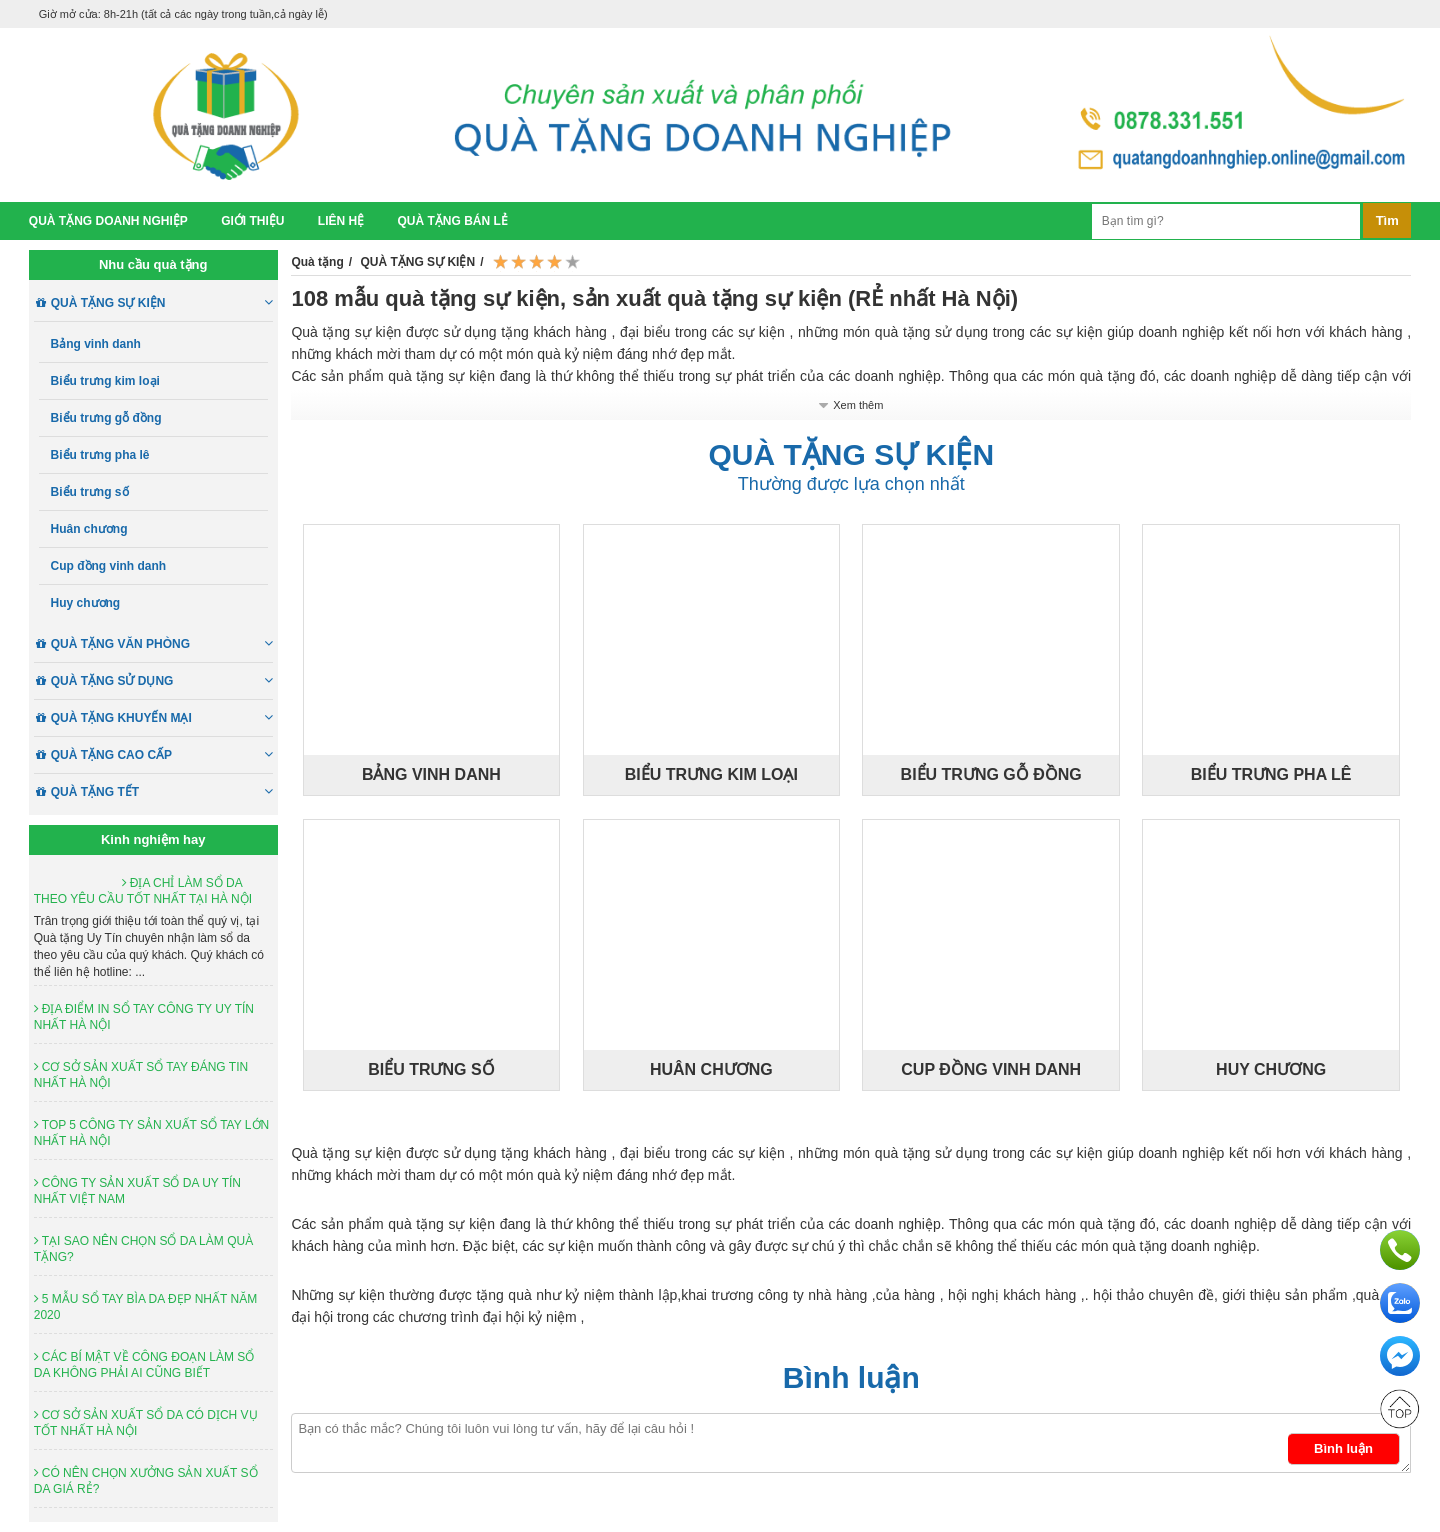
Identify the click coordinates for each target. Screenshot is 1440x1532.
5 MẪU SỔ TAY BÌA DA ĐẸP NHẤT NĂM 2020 (145, 1307)
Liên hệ (341, 221)
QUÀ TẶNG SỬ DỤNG (162, 681)
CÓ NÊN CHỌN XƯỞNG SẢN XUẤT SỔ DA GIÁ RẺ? (146, 1481)
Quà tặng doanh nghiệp (108, 221)
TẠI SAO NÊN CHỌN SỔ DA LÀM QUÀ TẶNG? (143, 1249)
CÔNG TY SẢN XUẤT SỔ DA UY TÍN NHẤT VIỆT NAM (137, 1191)
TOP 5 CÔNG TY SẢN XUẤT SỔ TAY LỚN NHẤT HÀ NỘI (151, 1133)
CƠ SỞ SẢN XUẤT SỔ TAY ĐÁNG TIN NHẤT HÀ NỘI (141, 1075)
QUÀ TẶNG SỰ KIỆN (162, 303)
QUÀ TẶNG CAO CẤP (162, 755)
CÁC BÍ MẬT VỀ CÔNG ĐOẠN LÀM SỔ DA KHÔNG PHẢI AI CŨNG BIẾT (144, 1365)
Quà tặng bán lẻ (453, 221)
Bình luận (851, 1378)
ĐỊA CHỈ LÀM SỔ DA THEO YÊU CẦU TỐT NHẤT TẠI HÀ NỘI (143, 891)
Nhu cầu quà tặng (153, 264)
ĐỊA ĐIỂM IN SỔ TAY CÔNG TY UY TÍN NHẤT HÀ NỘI (144, 1017)
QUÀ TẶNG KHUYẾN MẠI (162, 718)
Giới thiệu (252, 221)
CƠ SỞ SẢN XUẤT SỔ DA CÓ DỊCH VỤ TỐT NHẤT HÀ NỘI (146, 1423)
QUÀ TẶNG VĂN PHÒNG (162, 644)
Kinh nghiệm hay (153, 839)
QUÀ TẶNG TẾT (162, 792)
